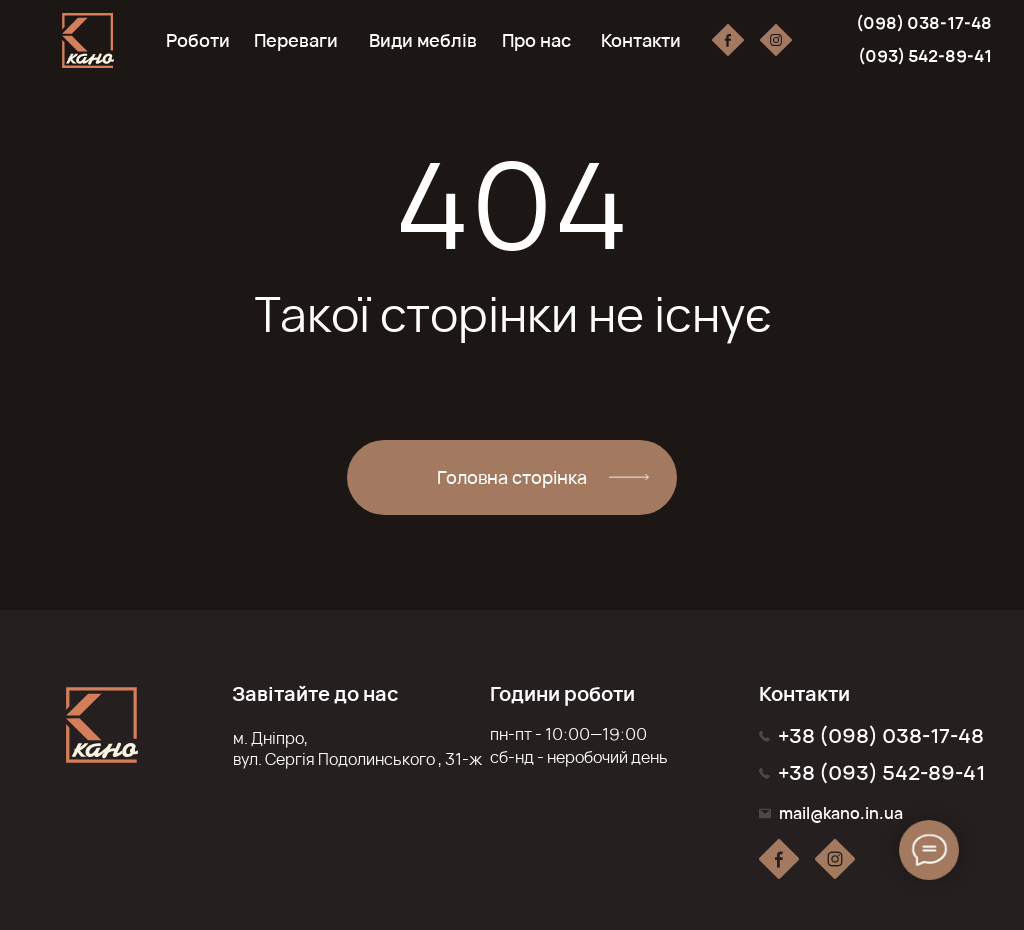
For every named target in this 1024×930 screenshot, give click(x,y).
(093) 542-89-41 (925, 56)
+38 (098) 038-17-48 (881, 735)
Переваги (296, 40)
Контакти (641, 40)
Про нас (536, 40)
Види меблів (423, 40)
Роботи (198, 40)
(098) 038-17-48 (924, 23)
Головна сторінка (512, 477)
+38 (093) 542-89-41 (881, 772)
